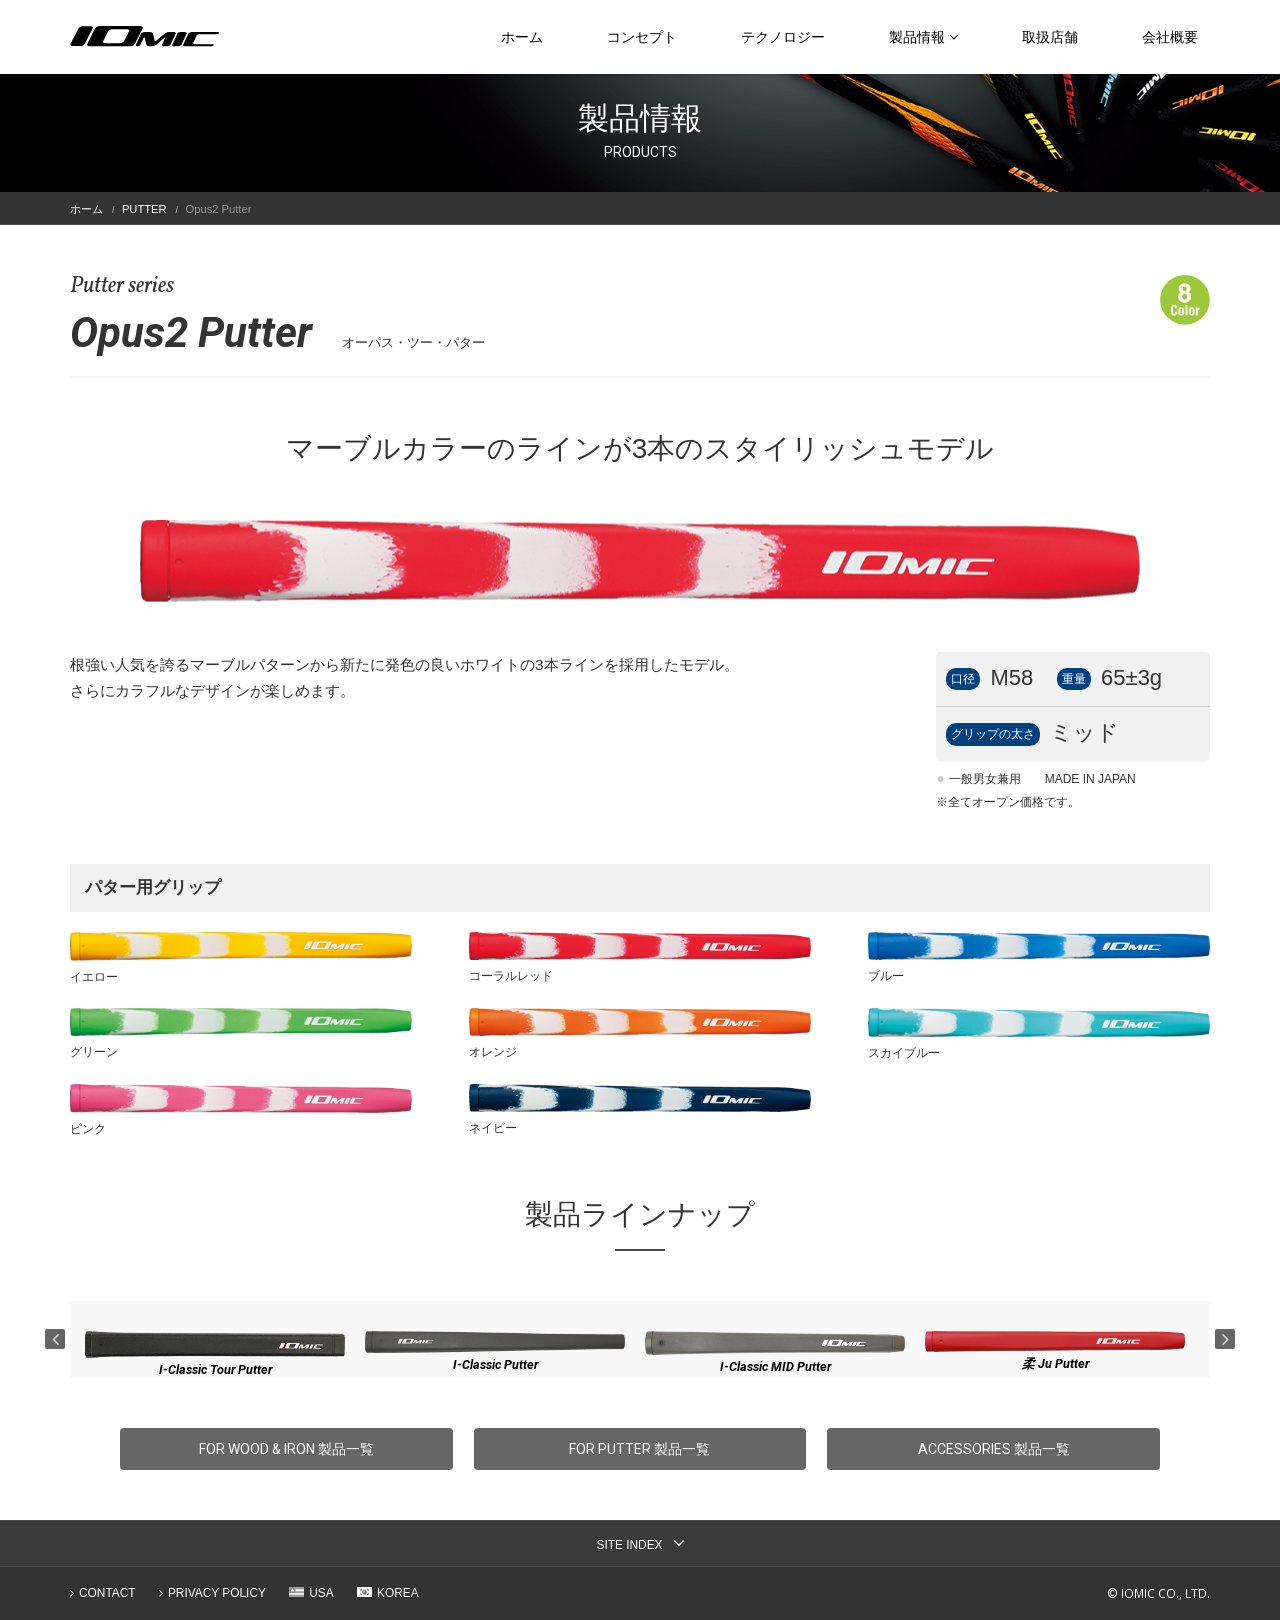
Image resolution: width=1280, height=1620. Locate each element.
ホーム (522, 37)
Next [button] (1225, 1339)
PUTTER (144, 209)
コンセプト (642, 37)
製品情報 (923, 37)
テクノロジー (783, 37)
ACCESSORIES (994, 1449)
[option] (215, 1354)
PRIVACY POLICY (217, 1593)
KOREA (398, 1593)
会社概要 (1170, 37)
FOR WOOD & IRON (286, 1449)
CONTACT (107, 1593)
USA (321, 1593)
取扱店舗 (1050, 37)
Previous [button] (55, 1339)
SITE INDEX (629, 1545)
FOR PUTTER (639, 1449)
